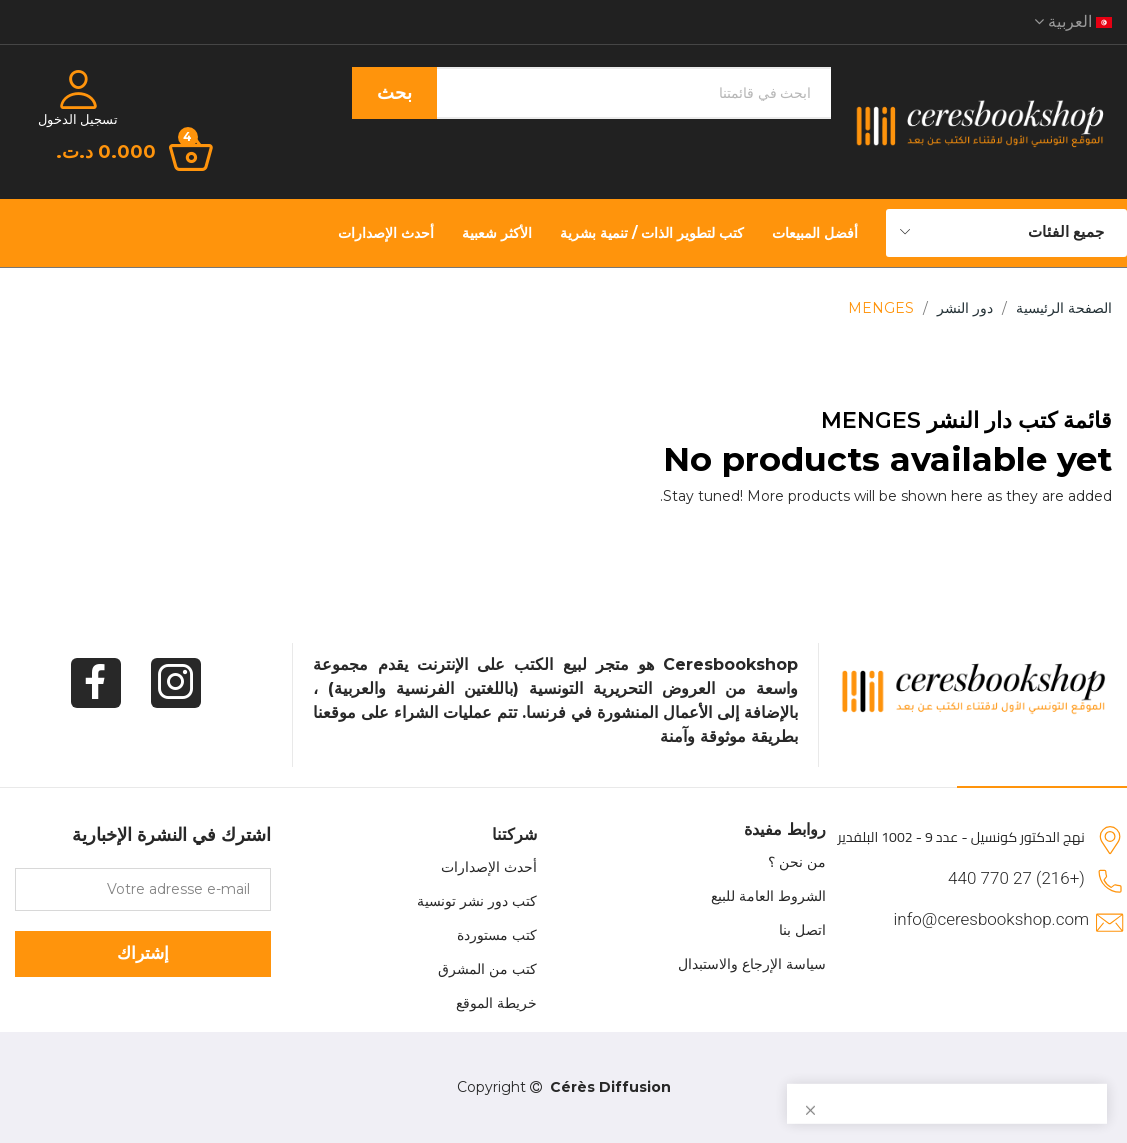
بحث (394, 93)
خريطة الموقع (496, 1003)
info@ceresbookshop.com (991, 919)
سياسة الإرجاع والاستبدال (752, 964)
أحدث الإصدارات (489, 867)
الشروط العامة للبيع (768, 896)
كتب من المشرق (487, 969)
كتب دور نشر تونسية (477, 901)
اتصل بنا (802, 930)
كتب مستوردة (497, 935)
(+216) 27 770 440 (1016, 878)
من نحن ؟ (797, 862)
